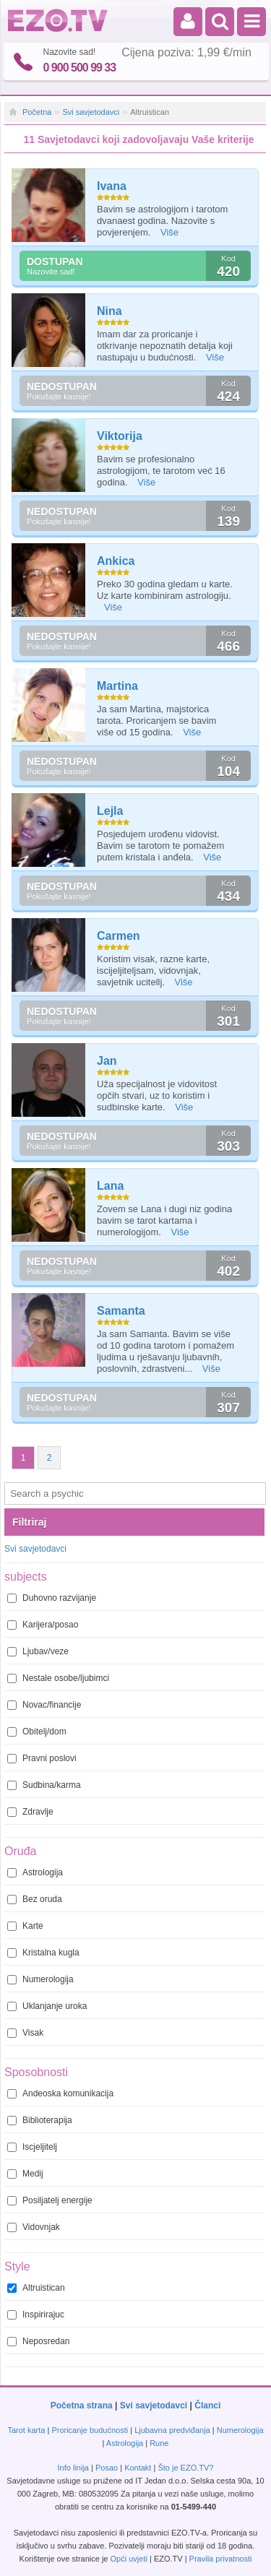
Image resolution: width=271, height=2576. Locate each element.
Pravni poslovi (42, 1758)
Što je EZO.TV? (185, 2467)
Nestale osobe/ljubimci (58, 1678)
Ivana (111, 186)
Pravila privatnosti (220, 2558)
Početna (36, 112)
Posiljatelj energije (50, 2200)
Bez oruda (34, 1899)
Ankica (115, 561)
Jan (107, 1061)
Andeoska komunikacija (60, 2093)
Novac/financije (44, 1705)
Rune (159, 2443)
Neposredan (38, 2341)
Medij (25, 2174)
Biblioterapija (39, 2120)
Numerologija (40, 1979)
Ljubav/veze (38, 1651)
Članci (207, 2405)
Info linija (73, 2467)
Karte (25, 1926)
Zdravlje (30, 1812)
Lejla (110, 811)
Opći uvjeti (129, 2558)
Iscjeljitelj (32, 2147)
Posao (106, 2467)
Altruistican (36, 2288)
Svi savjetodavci (90, 112)
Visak (25, 2033)
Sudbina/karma (44, 1785)
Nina (109, 311)
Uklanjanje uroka (47, 2006)
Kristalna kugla (43, 1953)
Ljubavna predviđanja (172, 2430)
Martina (117, 686)
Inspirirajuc (35, 2314)
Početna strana (82, 2405)
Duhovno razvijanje (51, 1598)
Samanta (121, 1311)
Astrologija (35, 1872)
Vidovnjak (33, 2227)
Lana (110, 1186)
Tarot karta (26, 2430)
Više (169, 232)
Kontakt (137, 2467)
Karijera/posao (42, 1625)
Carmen (118, 936)
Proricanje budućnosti (89, 2430)
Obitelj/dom (36, 1731)
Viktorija (119, 436)
